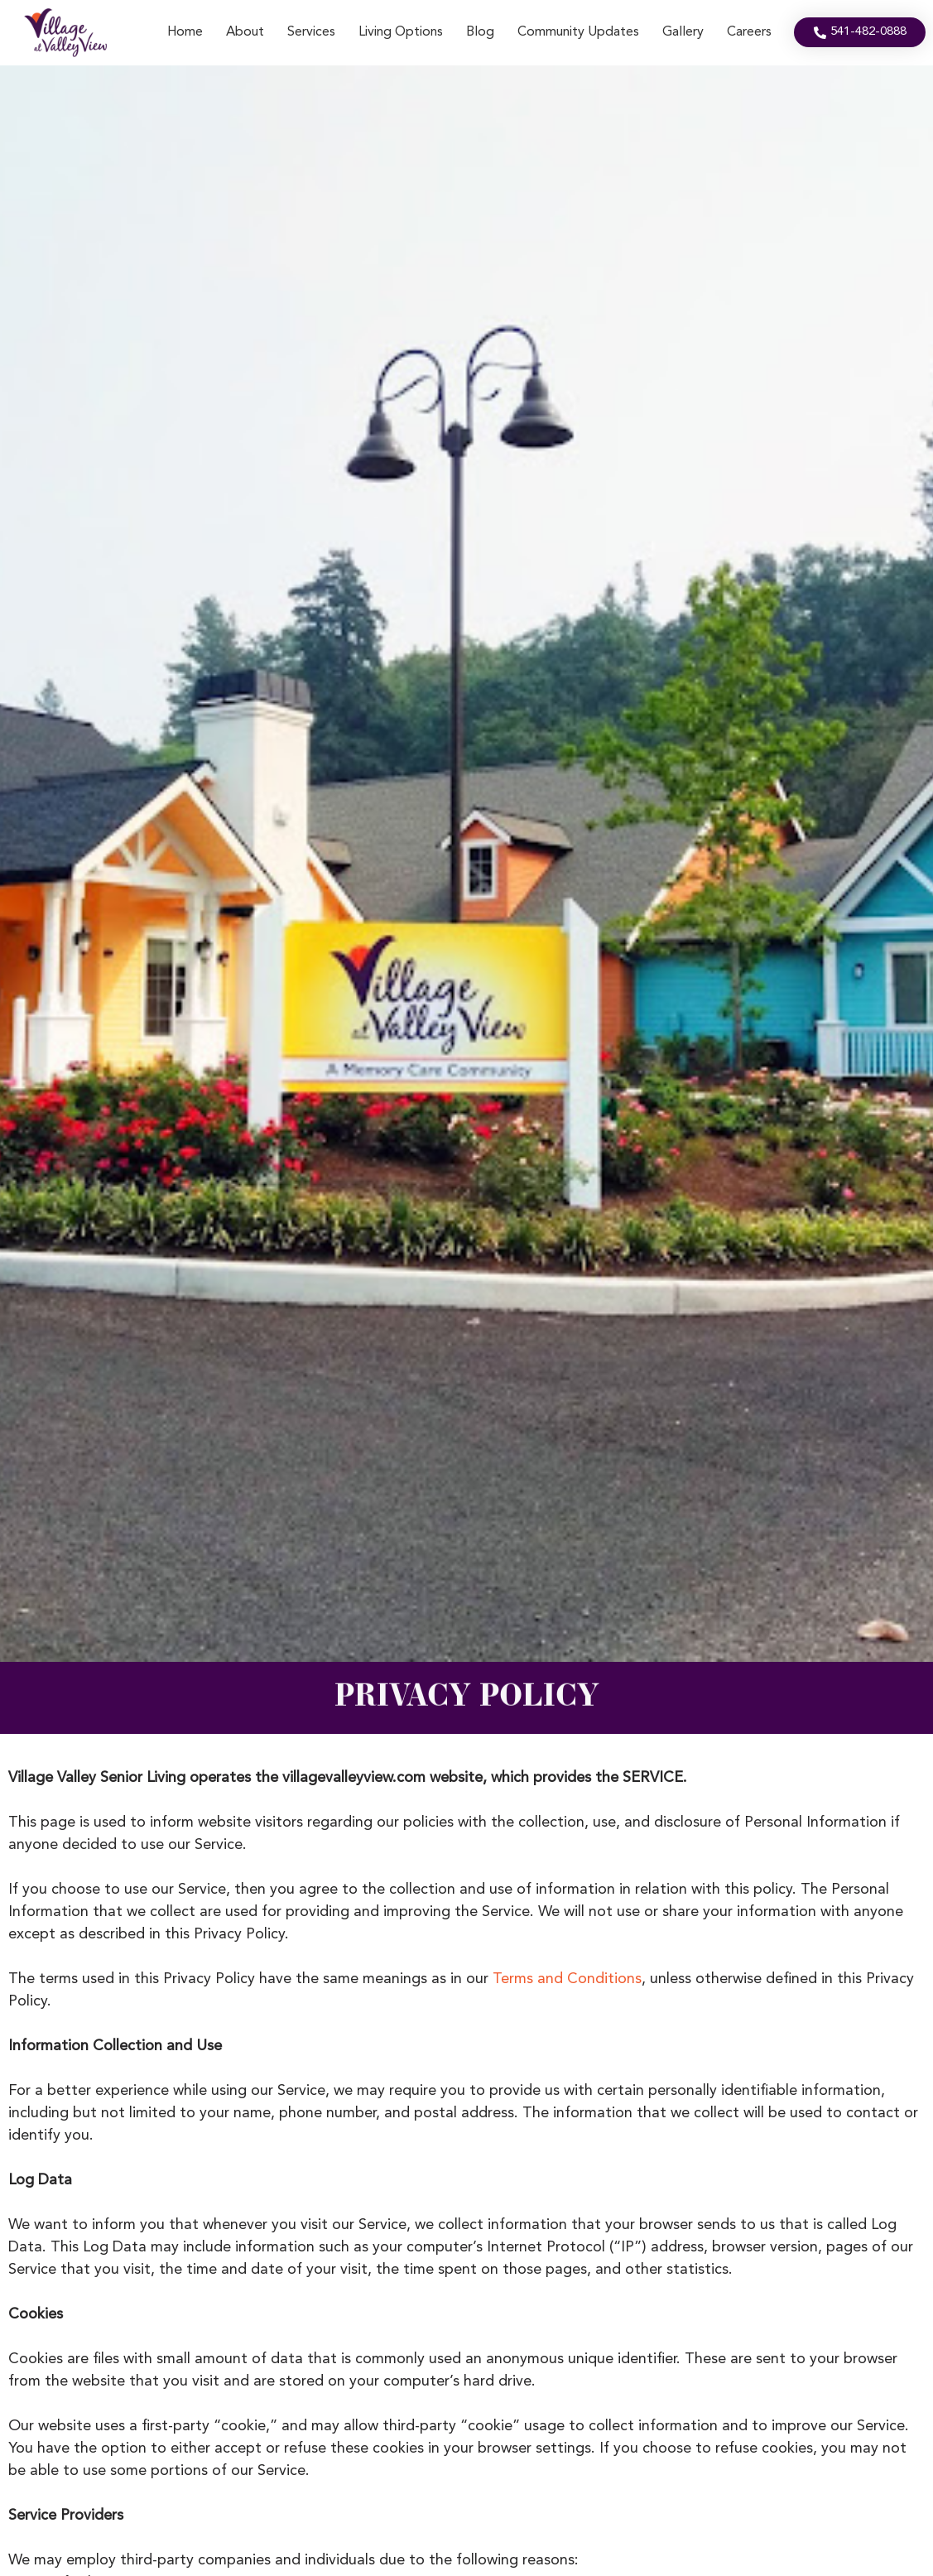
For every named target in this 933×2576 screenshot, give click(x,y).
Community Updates (578, 32)
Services (311, 32)
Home (185, 32)
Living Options (400, 32)
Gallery (683, 32)
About (245, 32)
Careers (749, 32)
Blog (480, 32)
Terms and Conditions (567, 1979)
